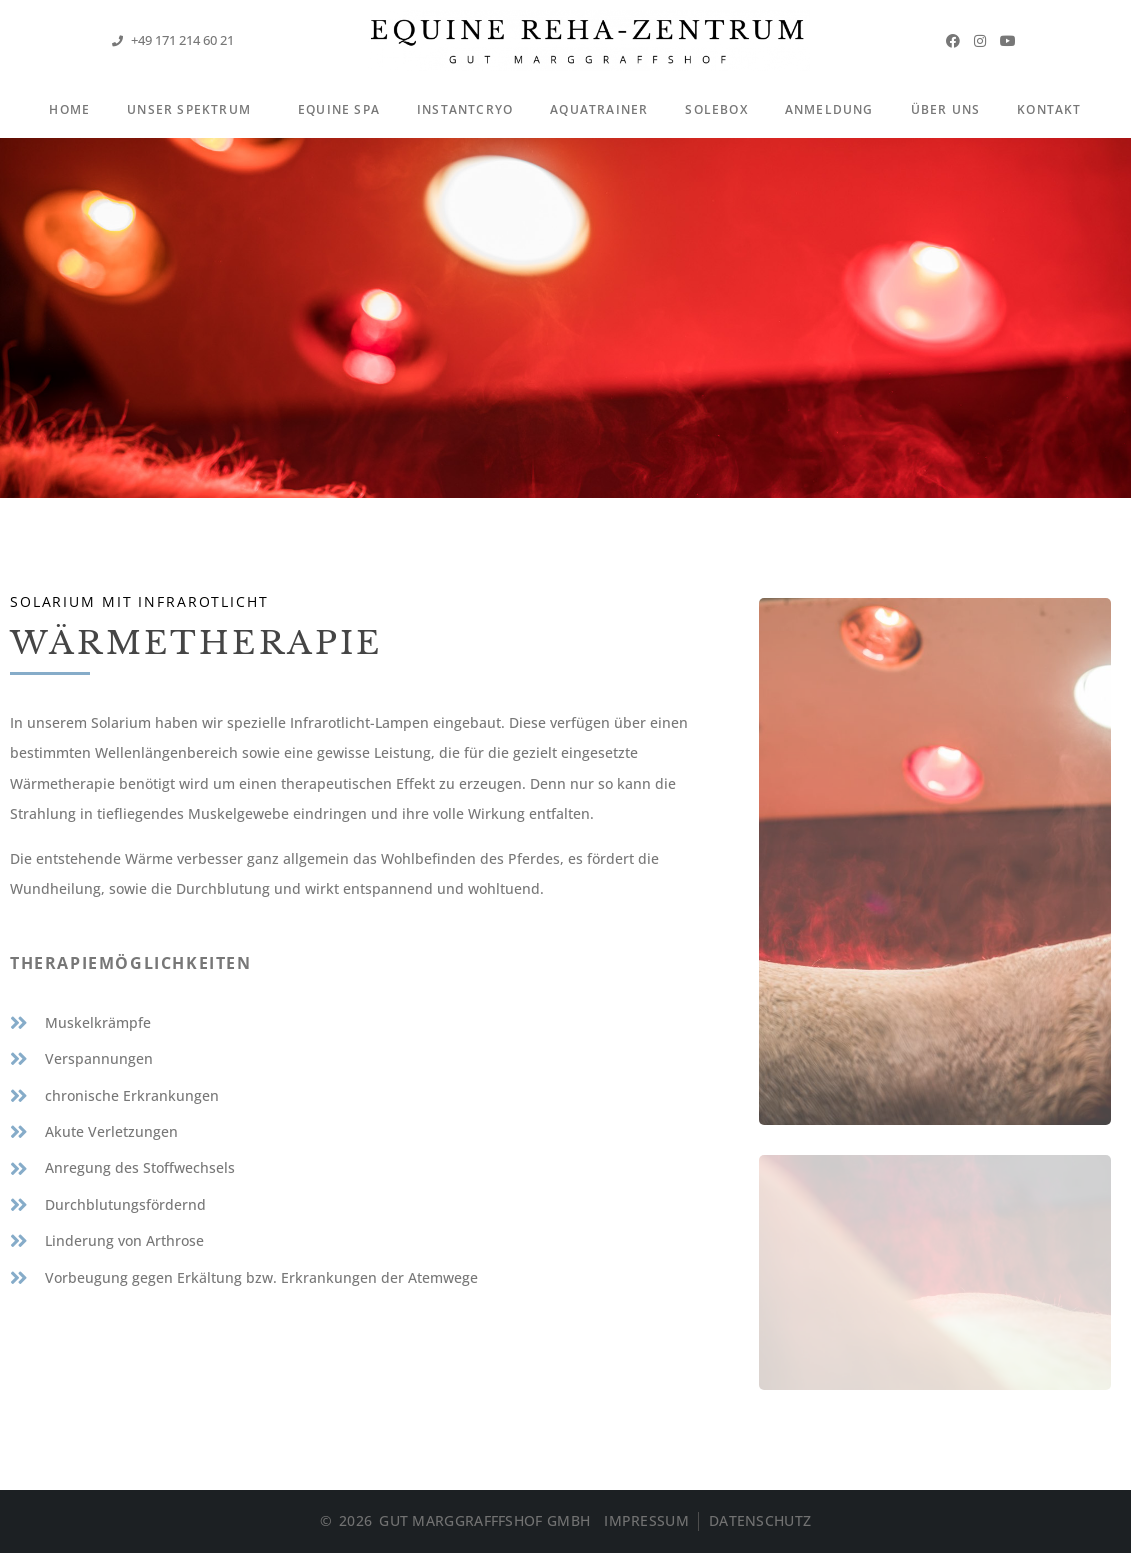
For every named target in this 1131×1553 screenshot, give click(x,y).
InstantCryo (465, 109)
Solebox (716, 109)
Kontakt (1049, 109)
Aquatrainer (599, 109)
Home (69, 109)
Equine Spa (339, 109)
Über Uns (946, 109)
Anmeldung (829, 109)
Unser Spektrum (194, 111)
